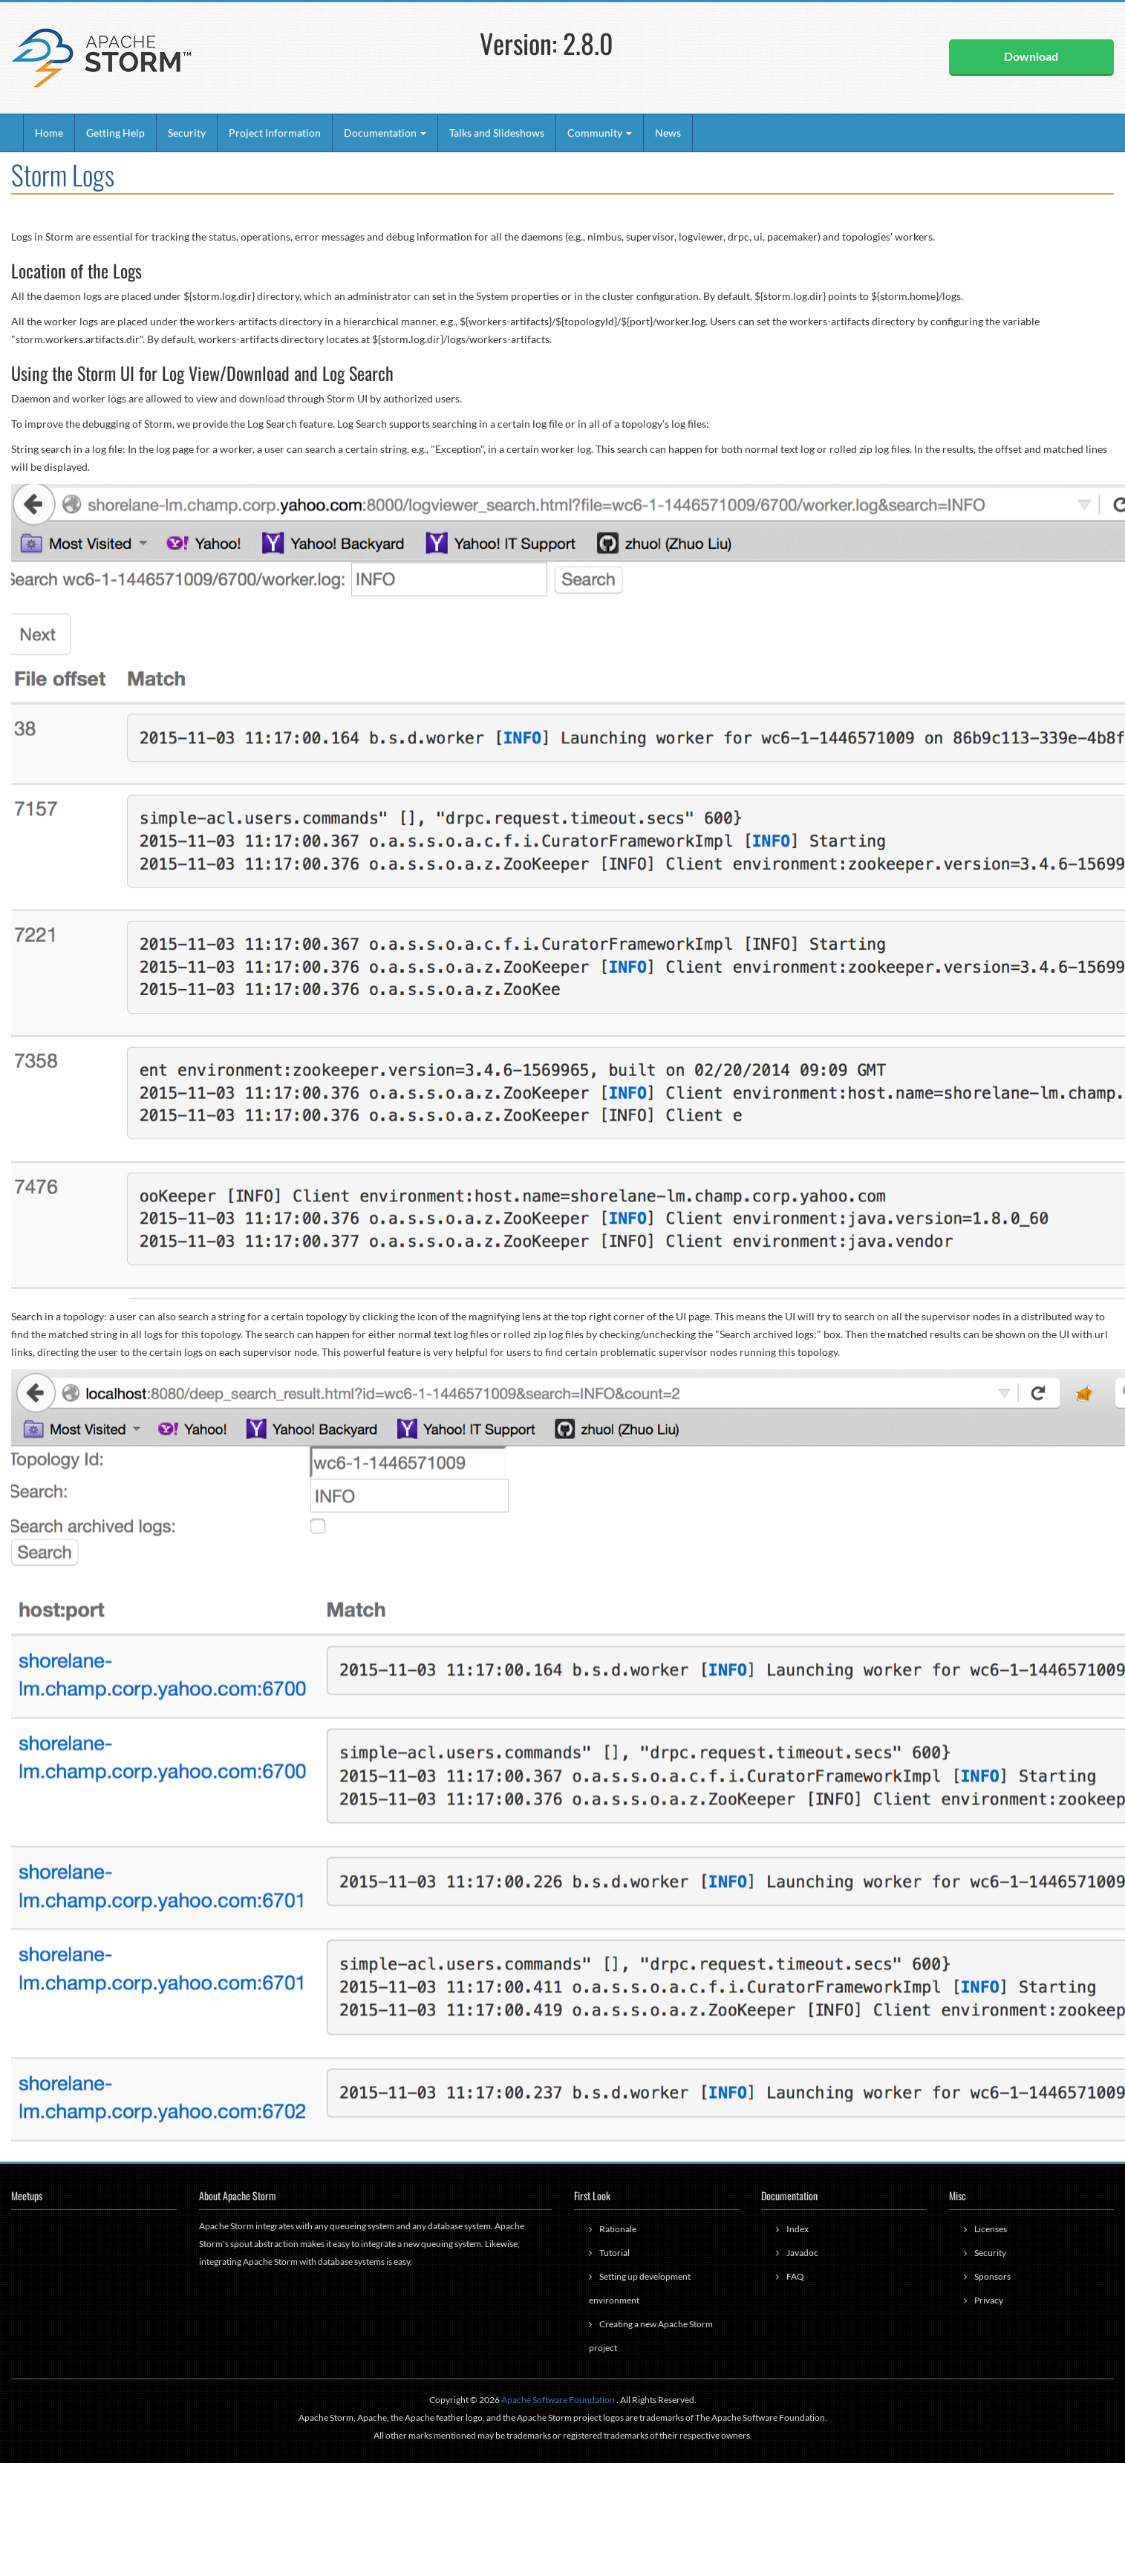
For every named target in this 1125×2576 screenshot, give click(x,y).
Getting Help (115, 132)
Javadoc (802, 2252)
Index (797, 2228)
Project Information (275, 132)
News (668, 132)
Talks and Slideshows (496, 132)
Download (1031, 56)
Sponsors (992, 2276)
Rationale (617, 2228)
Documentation (385, 132)
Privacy (988, 2300)
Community (599, 132)
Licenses (990, 2228)
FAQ (795, 2276)
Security (187, 132)
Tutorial (614, 2252)
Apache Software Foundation (558, 2399)
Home (49, 132)
